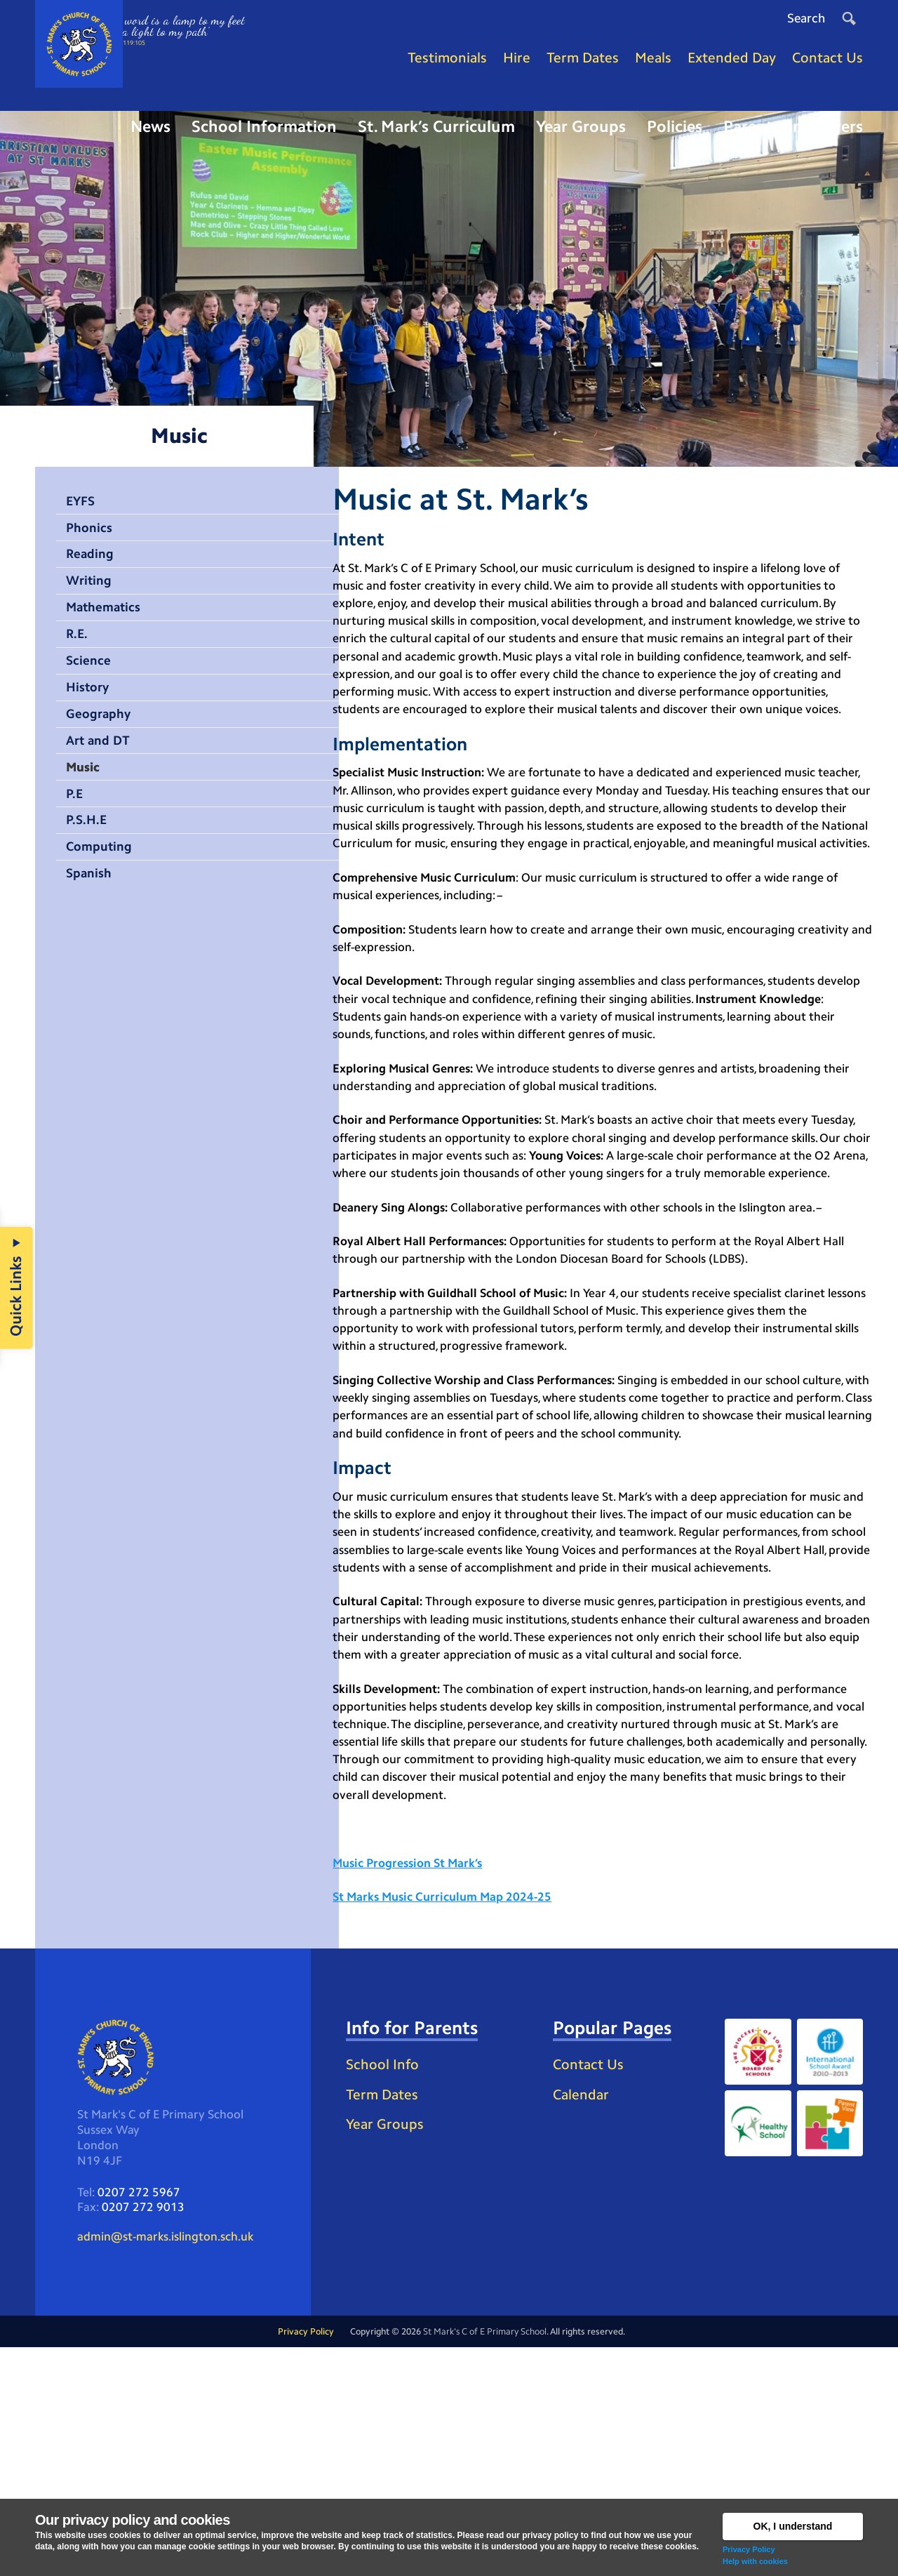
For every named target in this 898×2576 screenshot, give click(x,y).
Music (86, 803)
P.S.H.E (88, 860)
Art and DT (102, 774)
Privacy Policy (749, 2549)
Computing (103, 888)
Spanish (92, 917)
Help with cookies (755, 2561)
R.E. (79, 661)
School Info (386, 2306)
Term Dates (385, 2337)
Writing (91, 604)
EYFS (82, 518)
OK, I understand (793, 2526)
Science (91, 689)
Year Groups (387, 2370)
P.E (76, 831)
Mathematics (109, 632)
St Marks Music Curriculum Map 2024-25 (449, 2112)
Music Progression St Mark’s (414, 2076)
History (90, 718)
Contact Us (592, 2284)
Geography (102, 746)
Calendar (584, 2316)
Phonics (92, 546)
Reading (93, 575)
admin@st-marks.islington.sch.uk (171, 2463)
